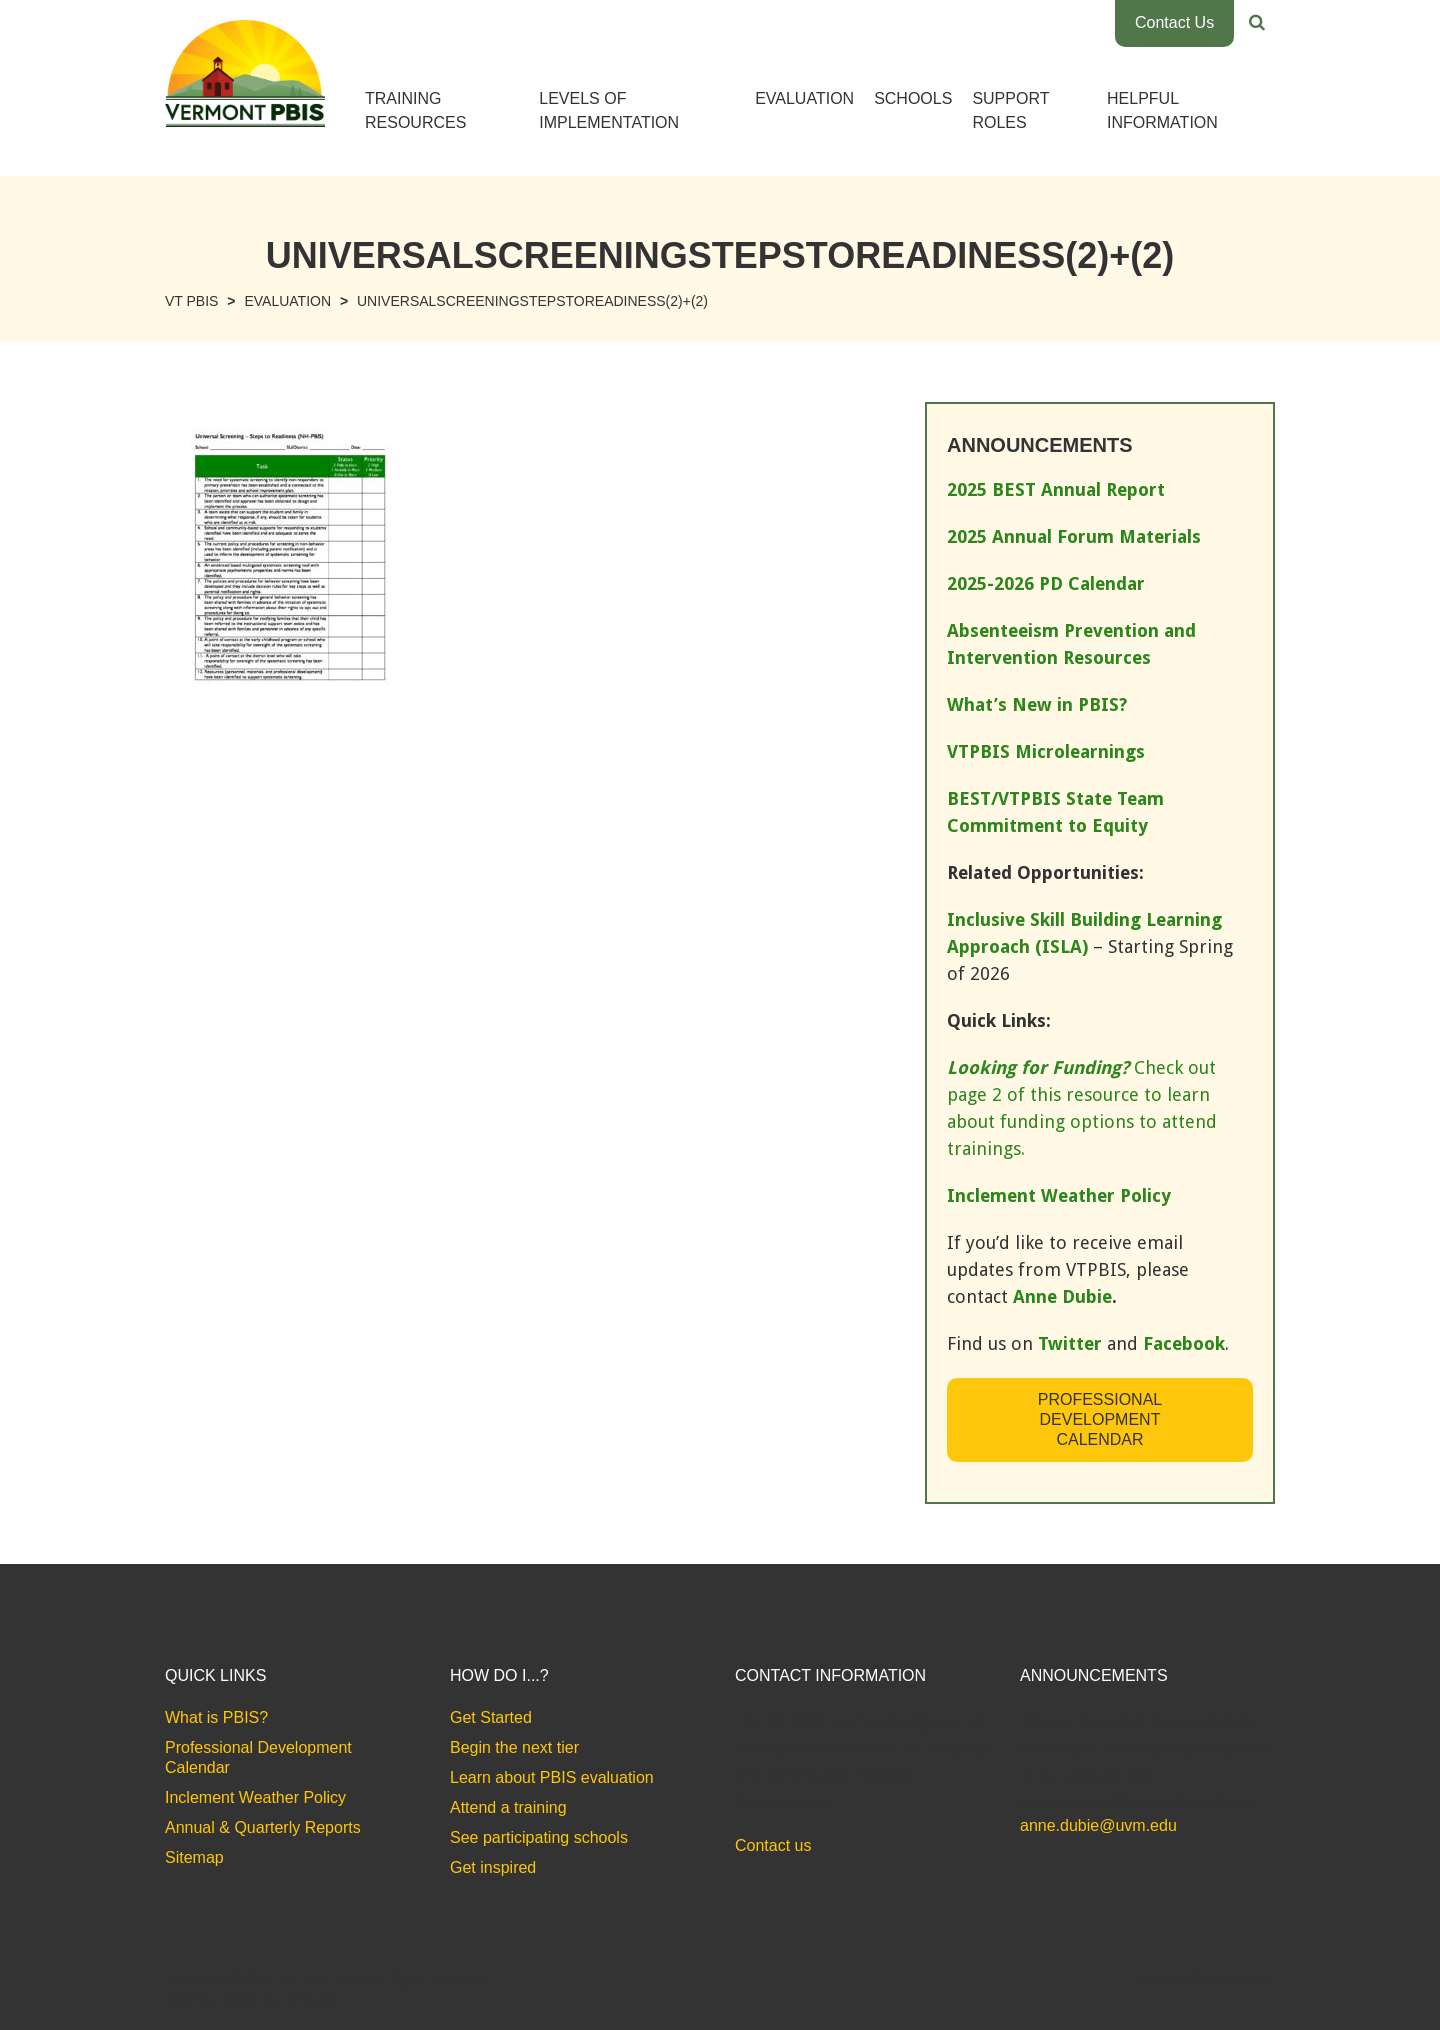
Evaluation (804, 98)
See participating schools (539, 1837)
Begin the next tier (514, 1747)
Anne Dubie (1062, 1296)
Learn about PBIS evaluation (552, 1777)
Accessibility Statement (1205, 1978)
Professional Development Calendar (1100, 1419)
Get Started (491, 1717)
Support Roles (1010, 110)
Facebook (1184, 1343)
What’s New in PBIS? (1037, 704)
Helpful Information (1162, 110)
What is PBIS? (216, 1717)
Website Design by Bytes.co (249, 1999)
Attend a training (508, 1807)
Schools (913, 98)
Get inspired (493, 1867)
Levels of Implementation (609, 110)
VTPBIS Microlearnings (1046, 751)
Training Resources (415, 110)
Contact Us (1174, 22)
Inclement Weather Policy (255, 1797)
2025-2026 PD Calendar (1046, 583)
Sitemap (194, 1857)
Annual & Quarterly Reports (263, 1827)
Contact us (773, 1845)
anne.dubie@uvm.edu (1098, 1825)
